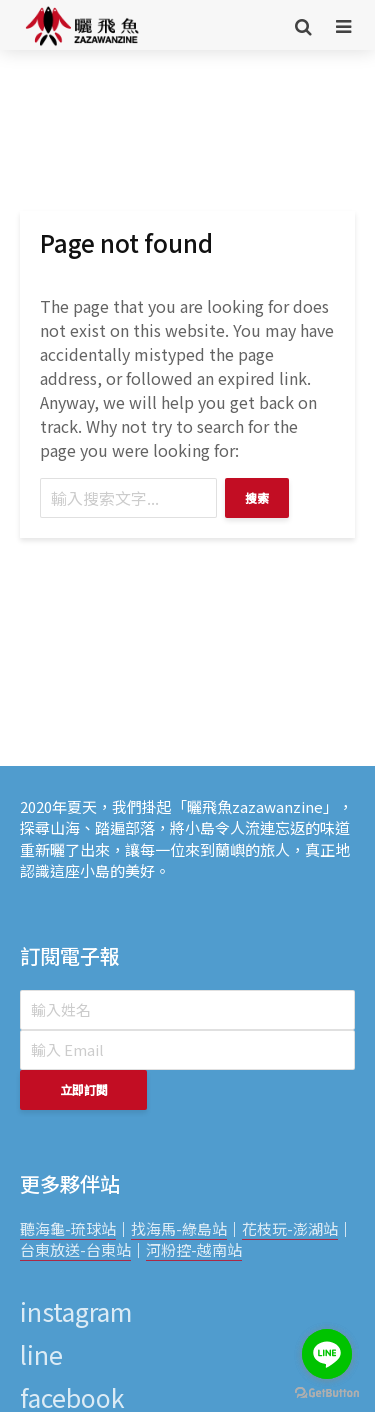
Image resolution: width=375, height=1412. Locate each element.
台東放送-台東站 (75, 1249)
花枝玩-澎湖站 (290, 1228)
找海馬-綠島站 (179, 1228)
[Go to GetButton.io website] (327, 1392)
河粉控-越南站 (194, 1249)
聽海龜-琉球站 (68, 1228)
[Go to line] (327, 1354)
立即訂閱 (84, 1089)
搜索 (257, 497)
